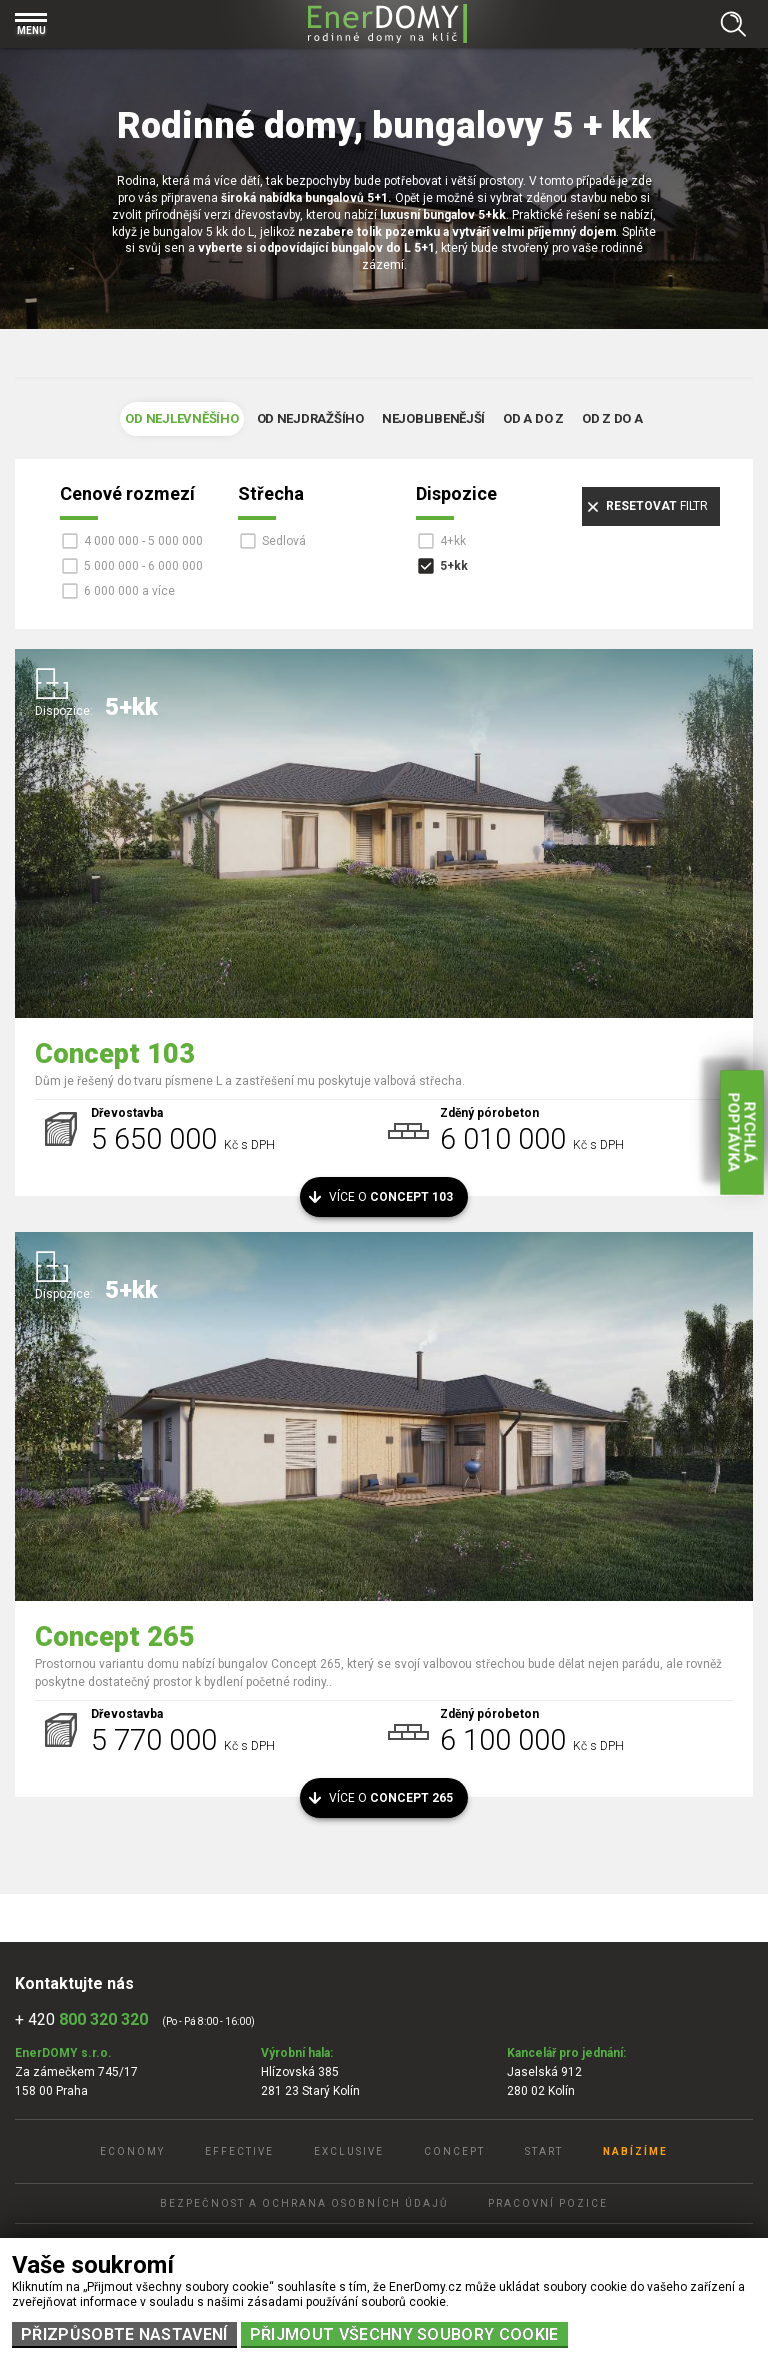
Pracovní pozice (548, 2203)
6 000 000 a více (129, 591)
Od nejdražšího (310, 418)
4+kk (453, 541)
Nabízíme (635, 2151)
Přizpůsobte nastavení (124, 2334)
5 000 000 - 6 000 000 (143, 566)
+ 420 (81, 2019)
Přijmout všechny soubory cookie (404, 2334)
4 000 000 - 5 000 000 (143, 541)
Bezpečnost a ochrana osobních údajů (304, 2203)
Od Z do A (612, 418)
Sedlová (284, 541)
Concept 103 (115, 1054)
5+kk (454, 566)
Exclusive (349, 2151)
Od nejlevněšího (181, 418)
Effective (239, 2151)
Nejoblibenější (433, 418)
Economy (132, 2151)
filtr (657, 506)
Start (544, 2151)
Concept (454, 2151)
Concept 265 (115, 1637)
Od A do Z (533, 418)
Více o (392, 1197)
